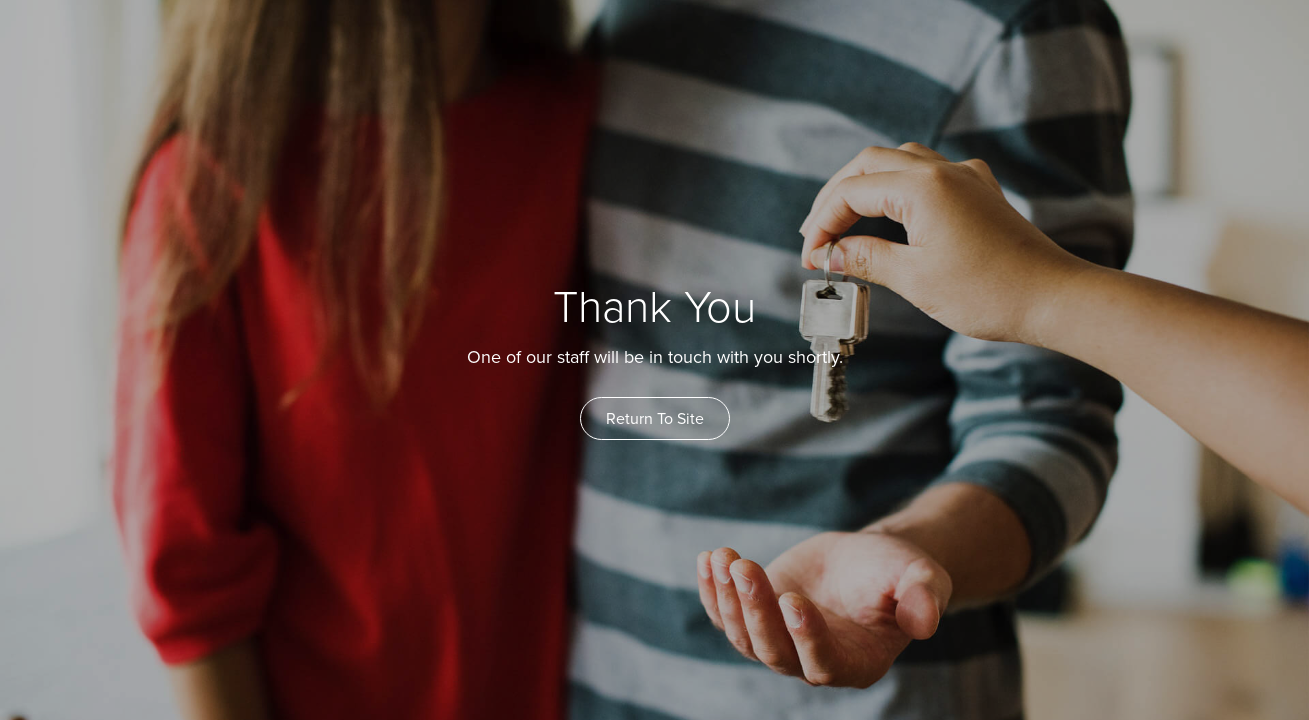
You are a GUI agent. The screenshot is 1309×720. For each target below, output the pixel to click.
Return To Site (655, 418)
